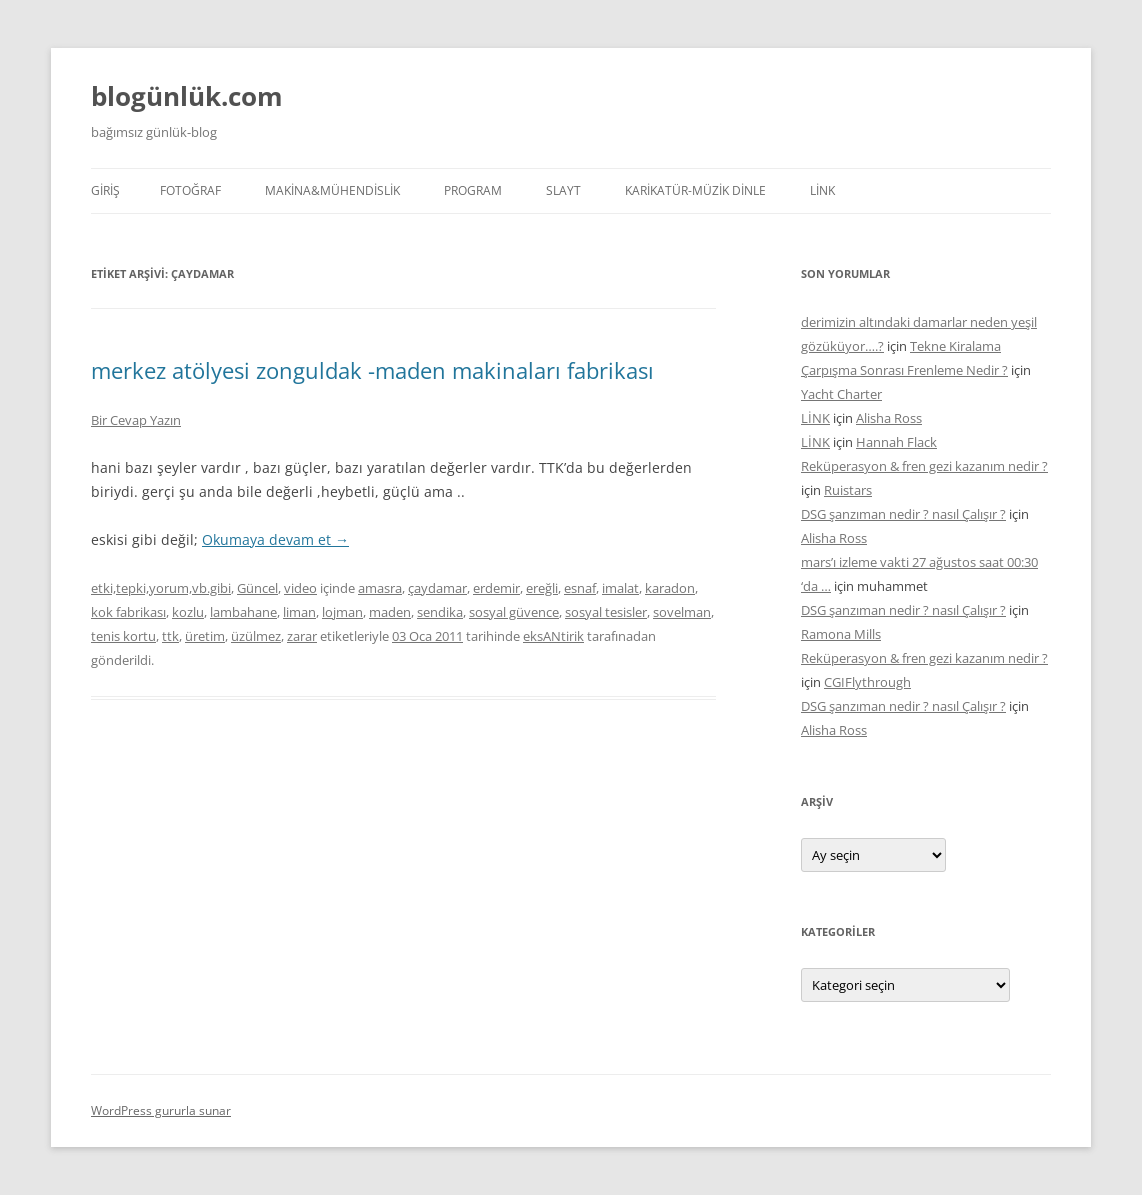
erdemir (496, 588)
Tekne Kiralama (955, 346)
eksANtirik (553, 636)
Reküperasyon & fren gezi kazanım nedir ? (924, 466)
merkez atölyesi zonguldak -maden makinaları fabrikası (372, 370)
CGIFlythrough (867, 682)
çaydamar (437, 588)
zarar (302, 636)
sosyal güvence (514, 612)
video (300, 588)
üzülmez (256, 636)
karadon (670, 588)
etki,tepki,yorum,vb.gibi (161, 588)
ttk (170, 636)
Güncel (257, 588)
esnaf (580, 588)
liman (299, 612)
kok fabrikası (128, 612)
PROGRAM (473, 190)
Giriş (105, 190)
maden (390, 612)
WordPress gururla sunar (161, 1110)
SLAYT (563, 190)
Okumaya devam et (275, 539)
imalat (620, 588)
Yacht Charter (841, 394)
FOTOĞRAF (190, 190)
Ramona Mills (841, 634)
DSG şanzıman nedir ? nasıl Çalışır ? (903, 514)
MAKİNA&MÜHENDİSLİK (332, 190)
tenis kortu (123, 636)
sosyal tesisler (606, 612)
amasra (380, 588)
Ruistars (848, 490)
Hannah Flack (896, 442)
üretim (205, 636)
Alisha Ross (889, 418)
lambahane (243, 612)
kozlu (188, 612)
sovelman (682, 612)
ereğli (542, 588)
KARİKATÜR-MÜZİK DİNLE (695, 190)
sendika (440, 612)
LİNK (822, 190)
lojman (342, 612)
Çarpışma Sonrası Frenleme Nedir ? (904, 370)
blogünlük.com (187, 96)
